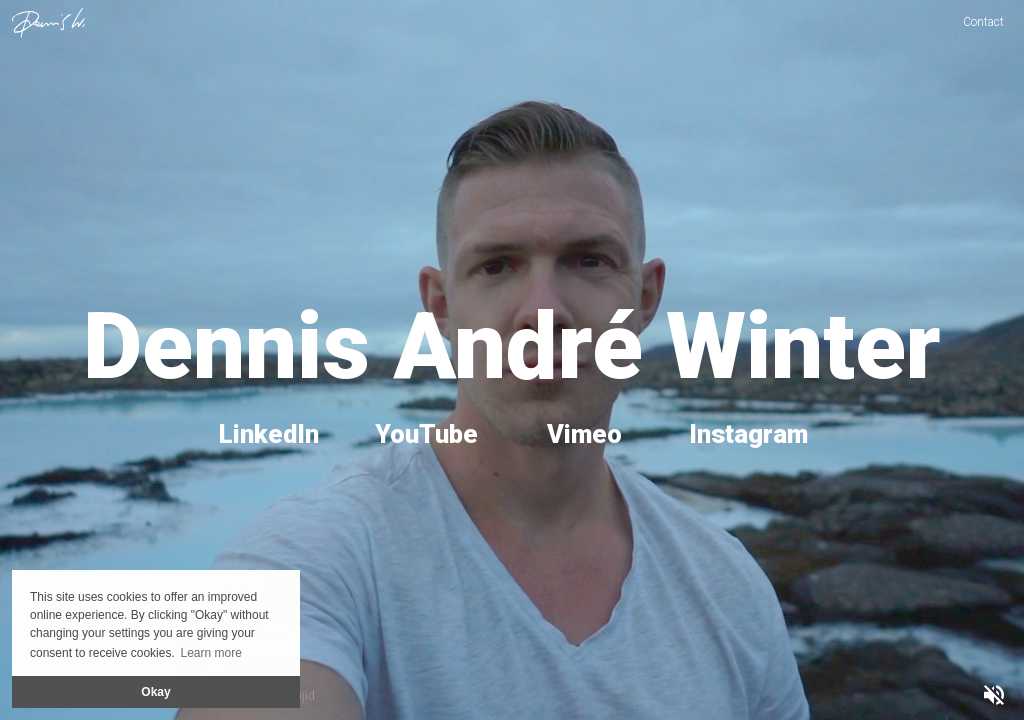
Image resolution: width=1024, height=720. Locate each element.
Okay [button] (155, 692)
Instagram (748, 434)
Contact (983, 22)
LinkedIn (269, 434)
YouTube (426, 434)
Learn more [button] (210, 653)
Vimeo (584, 434)
